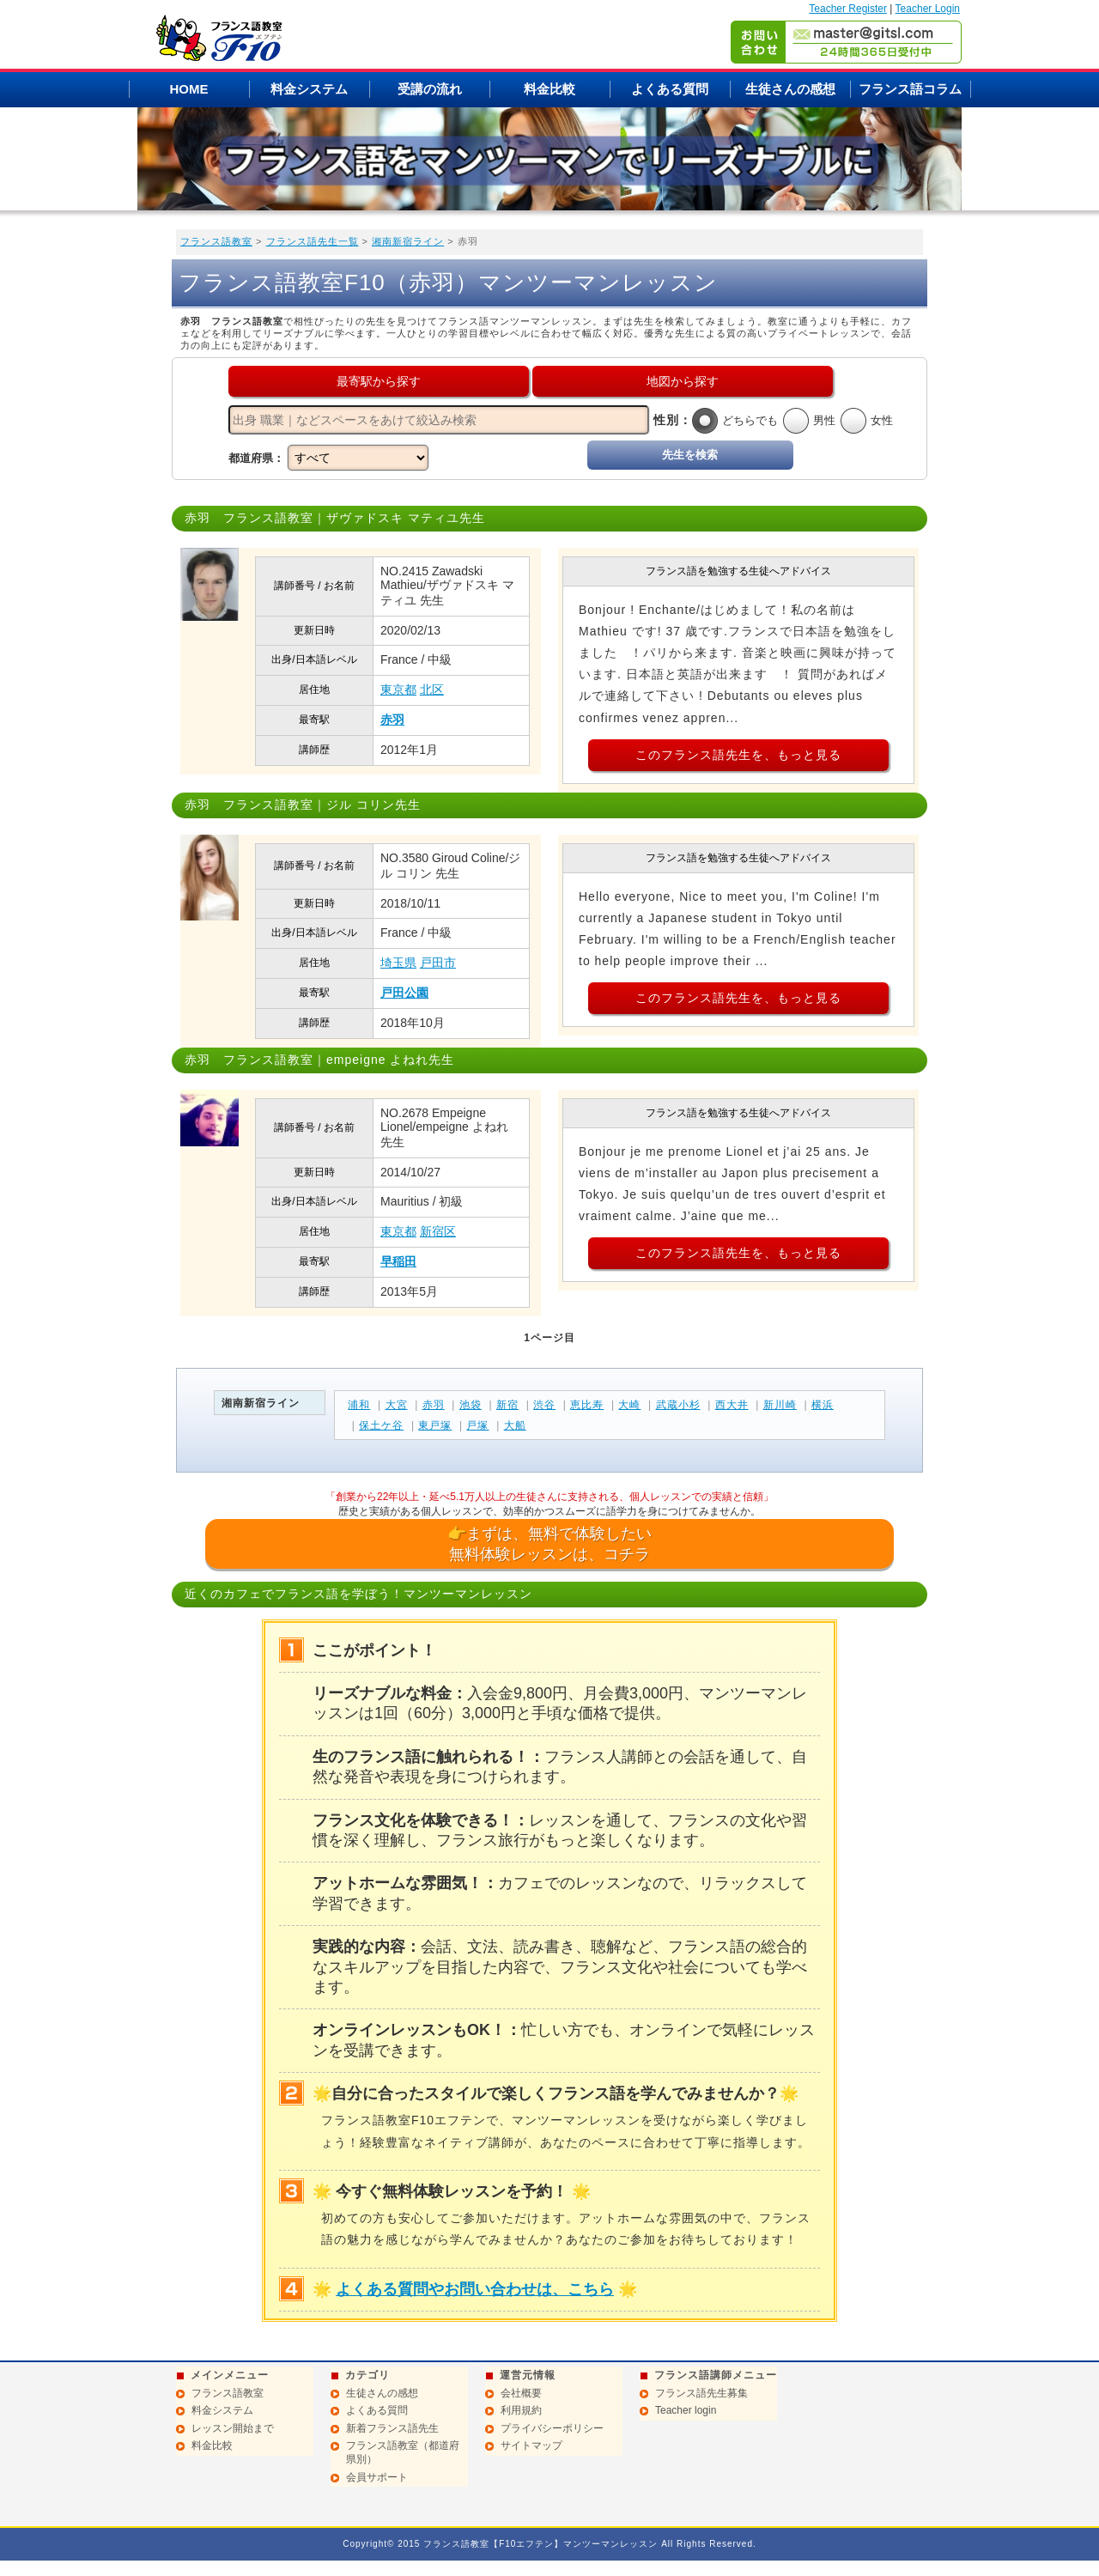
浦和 (359, 1405)
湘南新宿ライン (408, 241)
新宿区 (438, 1231)
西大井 (732, 1405)
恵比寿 (587, 1405)
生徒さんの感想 (790, 89)
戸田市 (438, 962)
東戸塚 (435, 1425)
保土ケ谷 (381, 1425)
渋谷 (544, 1405)
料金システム (309, 89)
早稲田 (398, 1261)
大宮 (397, 1405)
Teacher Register (848, 9)
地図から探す (683, 381)
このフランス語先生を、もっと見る (738, 755)
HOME (189, 89)
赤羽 (392, 719)
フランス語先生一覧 (312, 241)
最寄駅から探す (379, 381)
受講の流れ (430, 89)
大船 (515, 1425)
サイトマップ (531, 2445)
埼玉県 (398, 962)
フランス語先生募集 (701, 2393)
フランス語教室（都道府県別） (402, 2452)
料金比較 (549, 89)
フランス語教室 (216, 241)
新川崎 (780, 1405)
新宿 (507, 1405)
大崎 (629, 1405)
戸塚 (477, 1425)
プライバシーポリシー (552, 2428)
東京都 (398, 689)
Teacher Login (928, 9)
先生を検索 (690, 454)
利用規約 (521, 2410)
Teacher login (685, 2410)
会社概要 (521, 2393)
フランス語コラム (910, 89)
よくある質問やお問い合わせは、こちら (475, 2289)
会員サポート (377, 2477)
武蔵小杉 (678, 1405)
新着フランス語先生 (392, 2428)
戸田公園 (404, 992)
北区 (432, 689)
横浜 (822, 1405)
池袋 (470, 1405)
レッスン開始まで (232, 2428)
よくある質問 (669, 89)
